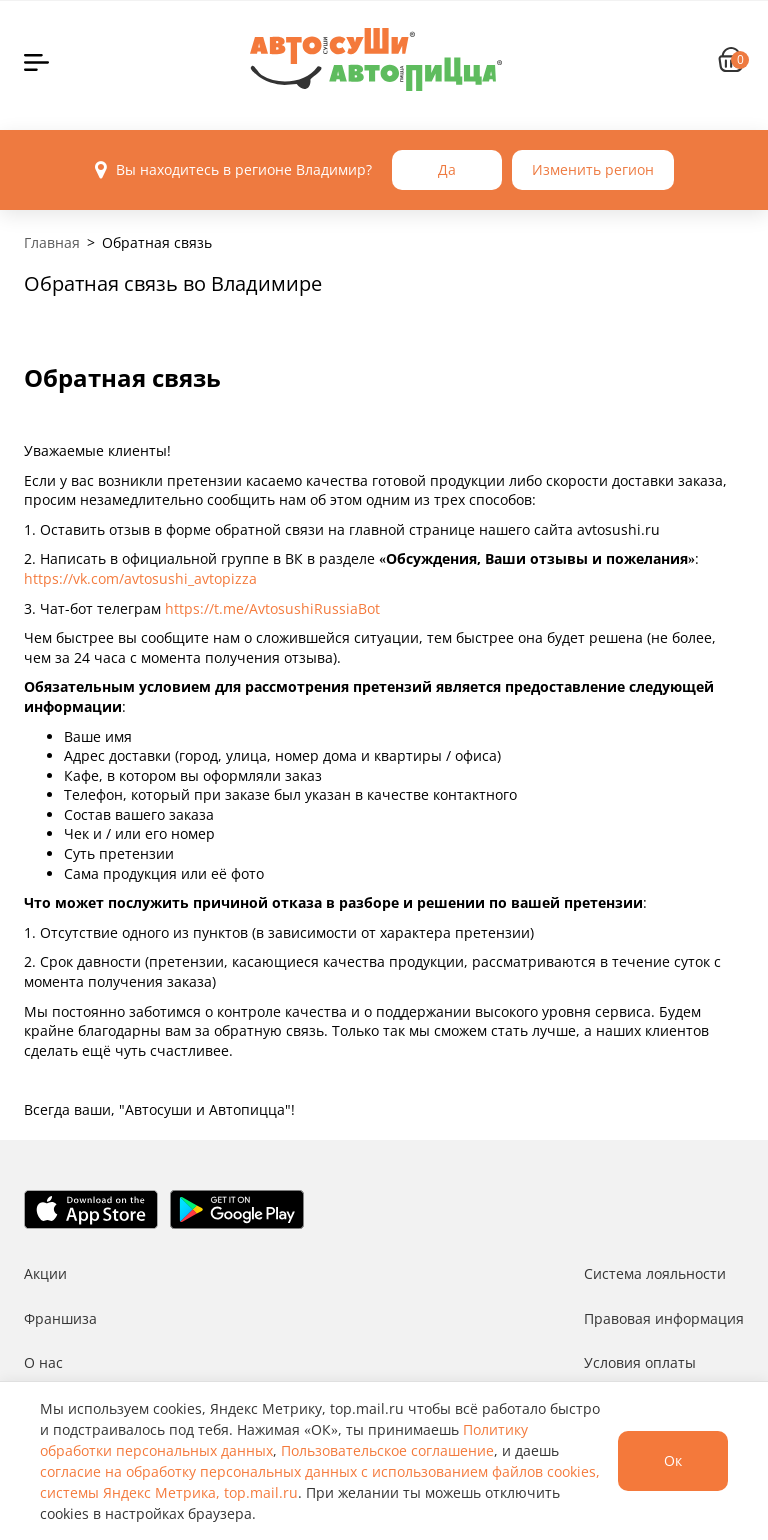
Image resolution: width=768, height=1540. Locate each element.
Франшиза (60, 1318)
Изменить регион (593, 169)
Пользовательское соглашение (387, 1450)
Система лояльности (655, 1273)
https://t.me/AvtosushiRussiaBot (272, 608)
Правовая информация (664, 1318)
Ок (673, 1460)
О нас (43, 1362)
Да (447, 169)
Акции (45, 1273)
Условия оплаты (640, 1362)
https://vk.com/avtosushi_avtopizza (140, 578)
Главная (52, 242)
